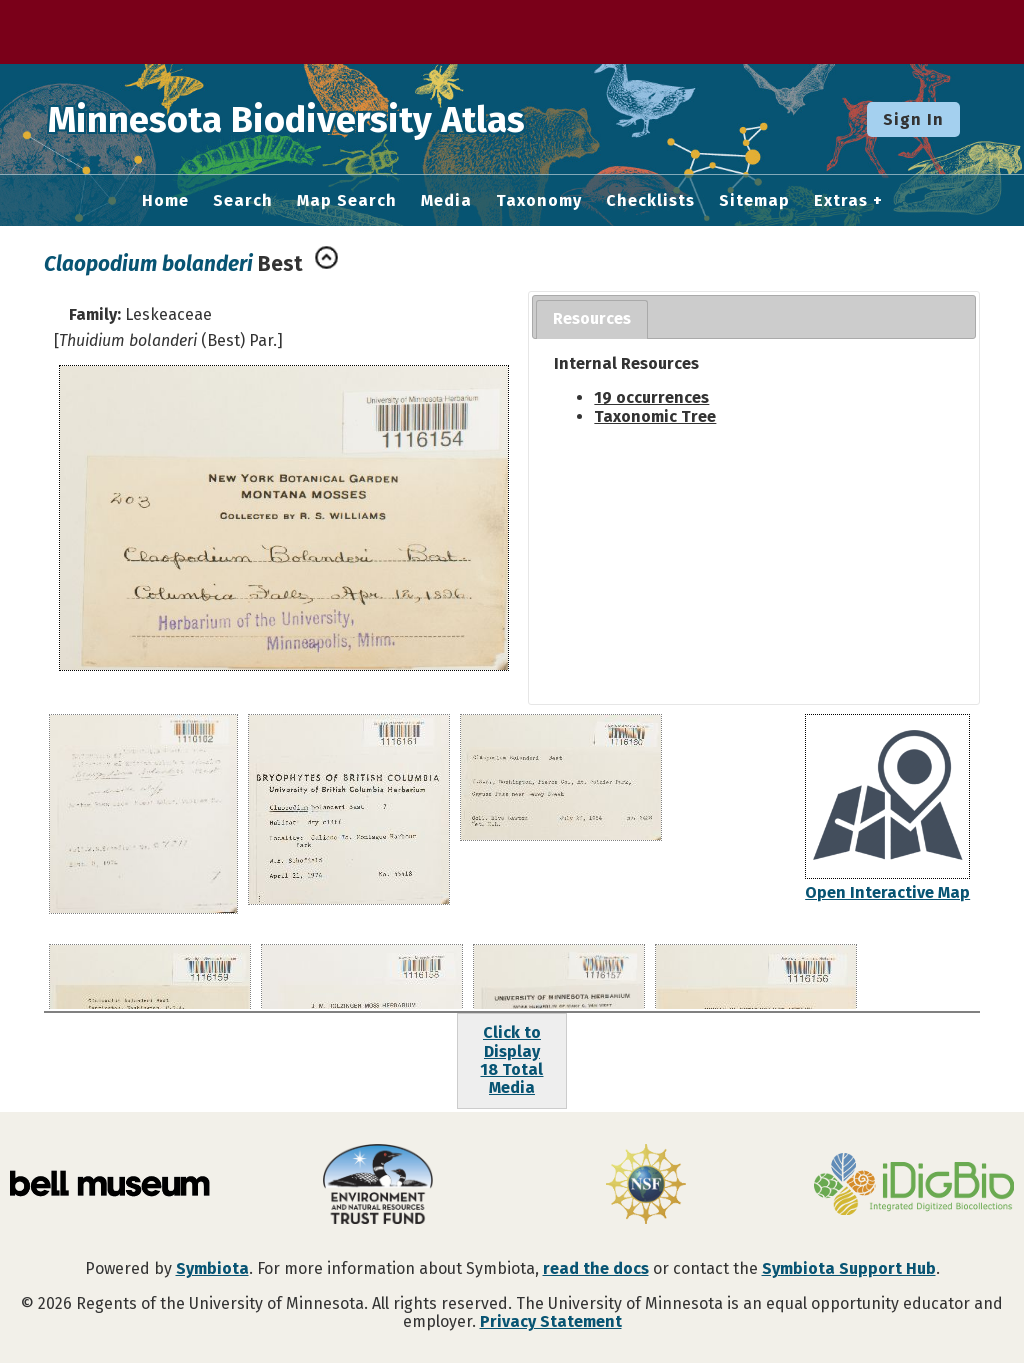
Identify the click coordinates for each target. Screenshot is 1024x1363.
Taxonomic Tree (655, 416)
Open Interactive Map (887, 892)
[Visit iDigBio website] (914, 1186)
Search (243, 201)
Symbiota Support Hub (849, 1268)
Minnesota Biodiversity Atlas (311, 119)
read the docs (596, 1268)
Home (165, 201)
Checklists (650, 201)
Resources (592, 318)
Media (446, 201)
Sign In (913, 119)
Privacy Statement (551, 1321)
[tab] (592, 319)
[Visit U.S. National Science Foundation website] (646, 1186)
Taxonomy (539, 201)
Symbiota (212, 1268)
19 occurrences (651, 397)
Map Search (347, 201)
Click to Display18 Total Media (511, 1060)
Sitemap (754, 201)
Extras (841, 201)
